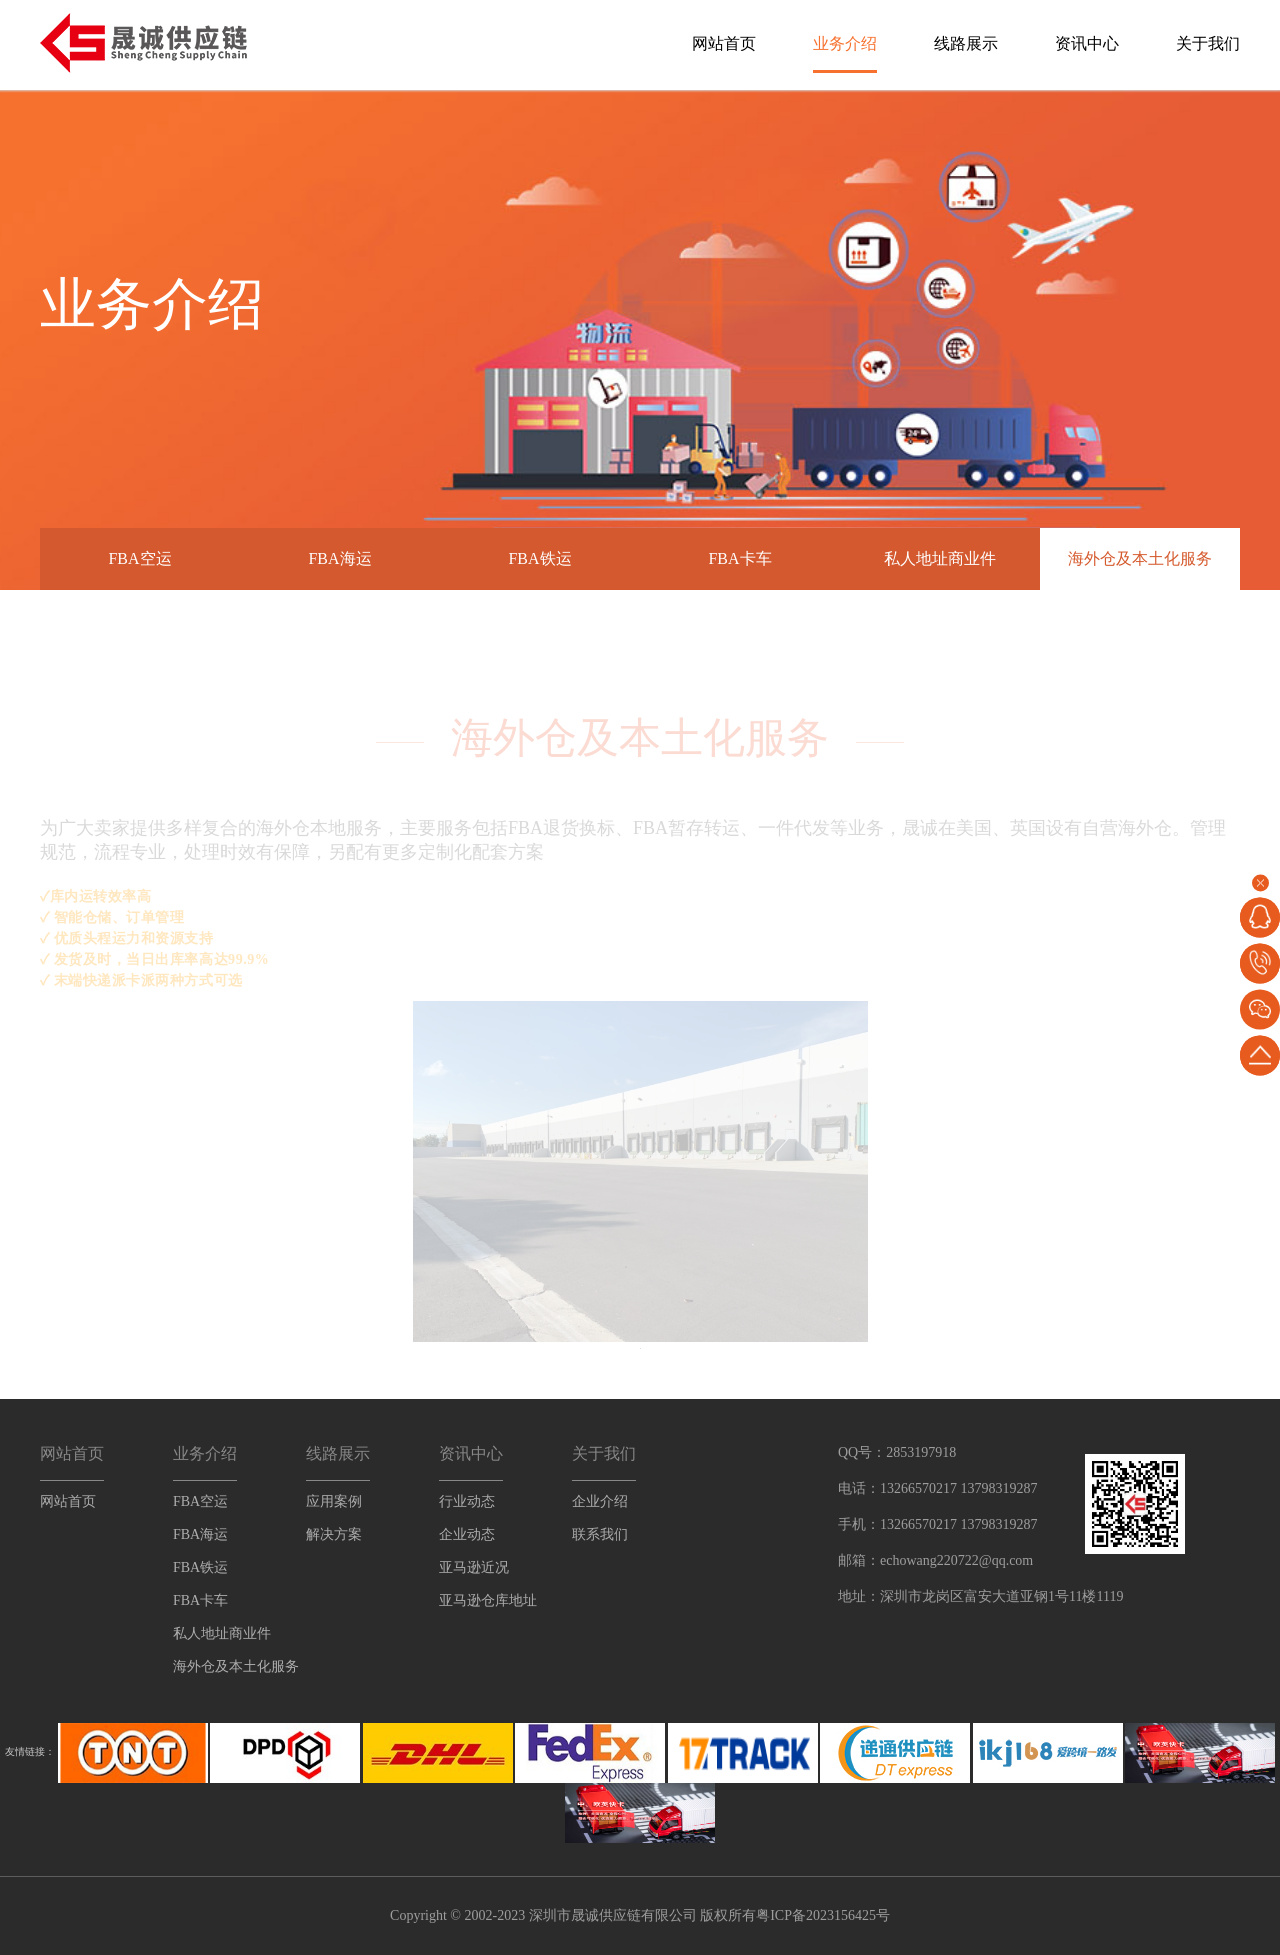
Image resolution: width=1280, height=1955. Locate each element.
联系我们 (600, 1534)
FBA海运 (339, 558)
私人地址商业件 (940, 558)
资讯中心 (1087, 43)
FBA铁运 (539, 558)
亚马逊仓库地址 (488, 1600)
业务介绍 (845, 43)
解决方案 (334, 1534)
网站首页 (724, 43)
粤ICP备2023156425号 (823, 1915)
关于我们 (1208, 43)
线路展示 (966, 43)
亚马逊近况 (474, 1567)
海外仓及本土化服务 (1140, 558)
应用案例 (334, 1501)
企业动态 (467, 1534)
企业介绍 (600, 1501)
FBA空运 (139, 558)
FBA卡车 (739, 558)
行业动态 (467, 1501)
